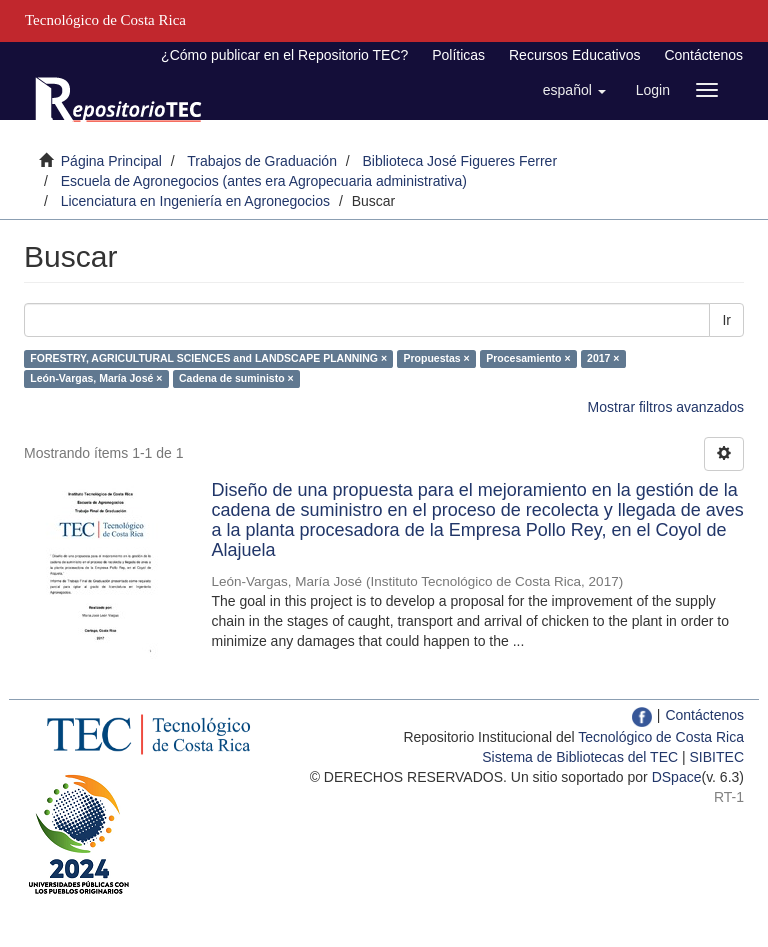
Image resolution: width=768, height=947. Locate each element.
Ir (726, 320)
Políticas (458, 55)
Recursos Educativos (575, 55)
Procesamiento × (528, 358)
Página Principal (111, 161)
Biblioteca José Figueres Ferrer (460, 161)
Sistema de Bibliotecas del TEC (580, 757)
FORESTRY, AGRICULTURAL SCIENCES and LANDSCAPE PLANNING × (208, 358)
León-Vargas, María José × (96, 378)
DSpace (677, 777)
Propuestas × (437, 358)
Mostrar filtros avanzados (666, 407)
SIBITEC (717, 757)
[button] (574, 90)
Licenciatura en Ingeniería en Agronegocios (195, 201)
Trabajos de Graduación (262, 161)
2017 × (603, 358)
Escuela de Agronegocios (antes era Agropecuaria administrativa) (264, 181)
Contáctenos (703, 55)
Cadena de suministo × (236, 378)
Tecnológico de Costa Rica (661, 737)
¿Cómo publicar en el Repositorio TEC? (284, 55)
